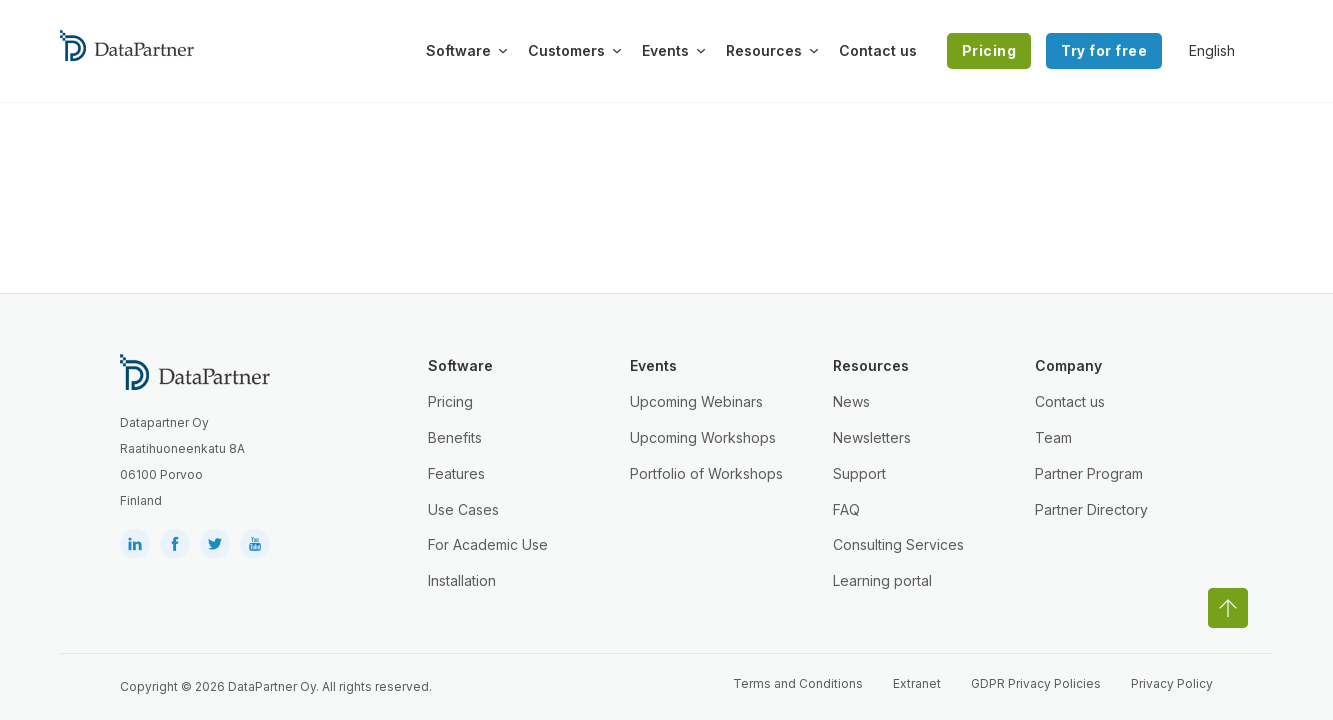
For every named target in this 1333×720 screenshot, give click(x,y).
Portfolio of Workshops (706, 473)
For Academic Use (488, 544)
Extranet (917, 683)
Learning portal (882, 580)
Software (458, 50)
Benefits (455, 437)
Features (456, 473)
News (851, 401)
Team (1053, 437)
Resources (764, 50)
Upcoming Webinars (696, 401)
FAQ (846, 509)
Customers (566, 50)
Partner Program (1089, 473)
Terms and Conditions (798, 683)
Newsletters (872, 437)
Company (1068, 365)
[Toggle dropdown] (503, 51)
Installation (462, 580)
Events (665, 50)
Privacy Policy (1172, 683)
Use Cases (463, 509)
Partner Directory (1091, 509)
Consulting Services (898, 544)
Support (859, 473)
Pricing (989, 50)
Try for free (1104, 50)
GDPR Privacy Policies (1036, 683)
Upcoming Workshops (703, 437)
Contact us (878, 50)
